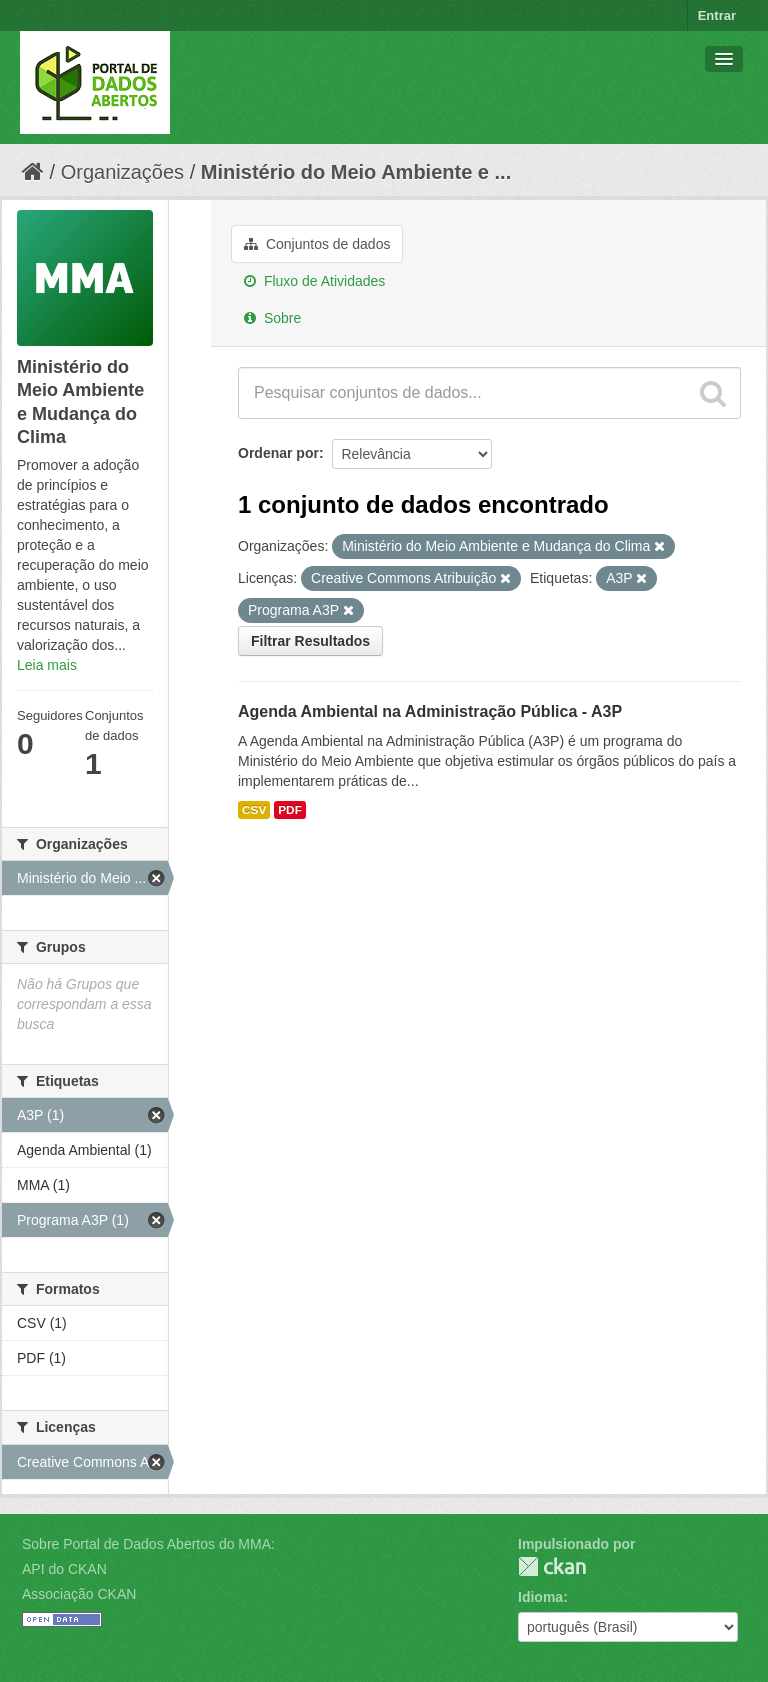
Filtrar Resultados (310, 641)
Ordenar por (278, 453)
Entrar (717, 15)
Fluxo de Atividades (314, 281)
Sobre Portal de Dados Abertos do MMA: (148, 1544)
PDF (290, 810)
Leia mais (47, 665)
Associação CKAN (79, 1594)
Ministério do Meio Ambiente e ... (356, 172)
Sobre (272, 318)
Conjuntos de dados (317, 244)
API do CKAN (64, 1569)
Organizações (122, 172)
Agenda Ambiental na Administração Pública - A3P (430, 711)
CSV (254, 810)
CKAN (552, 1566)
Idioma (540, 1597)
